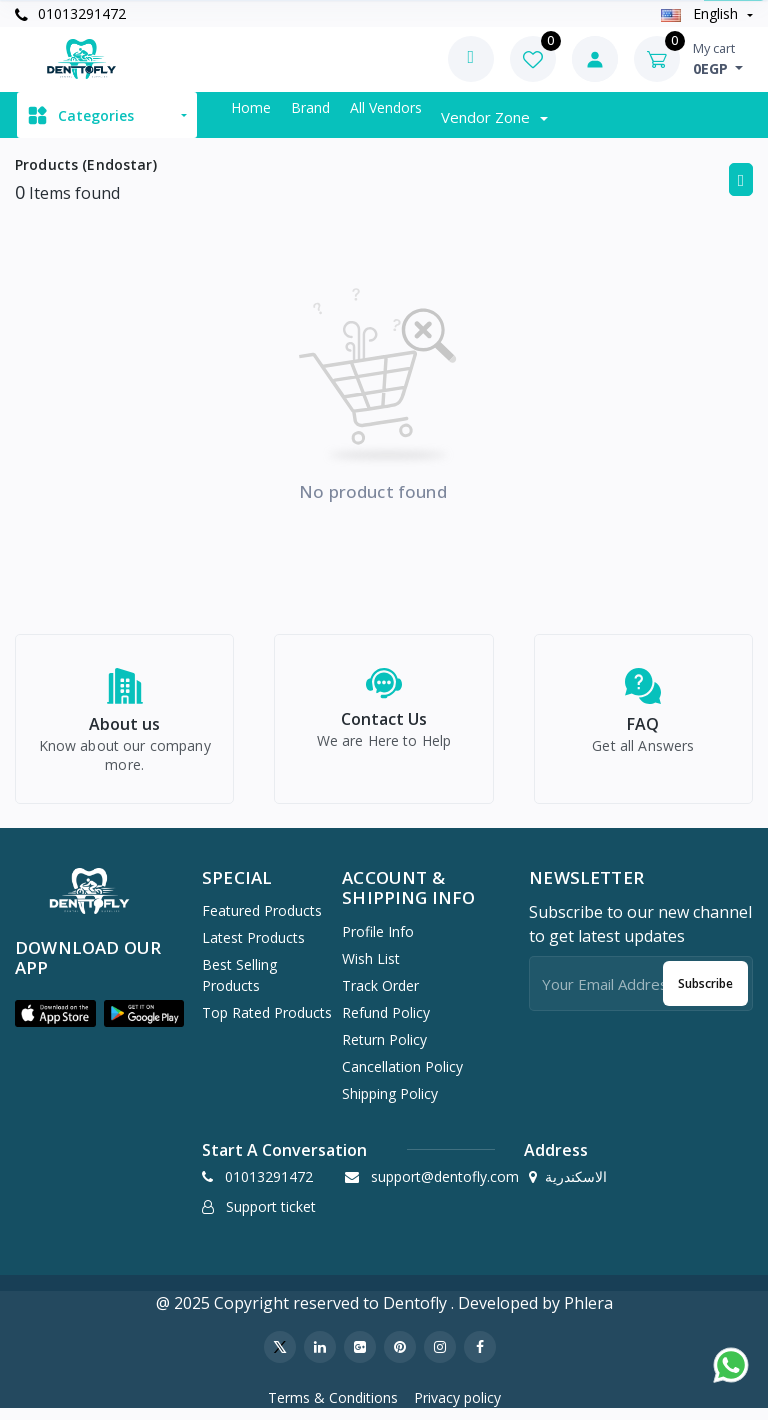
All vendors (386, 107)
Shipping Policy (390, 1103)
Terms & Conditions (333, 1407)
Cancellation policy (402, 1076)
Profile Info (378, 941)
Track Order (380, 995)
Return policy (384, 1049)
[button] (55, 1024)
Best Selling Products (239, 986)
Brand (310, 107)
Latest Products (253, 948)
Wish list (371, 968)
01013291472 (70, 13)
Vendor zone (487, 117)
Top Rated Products (267, 1023)
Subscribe (705, 993)
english (701, 13)
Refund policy (386, 1022)
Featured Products (262, 921)
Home (251, 107)
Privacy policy (457, 1407)
